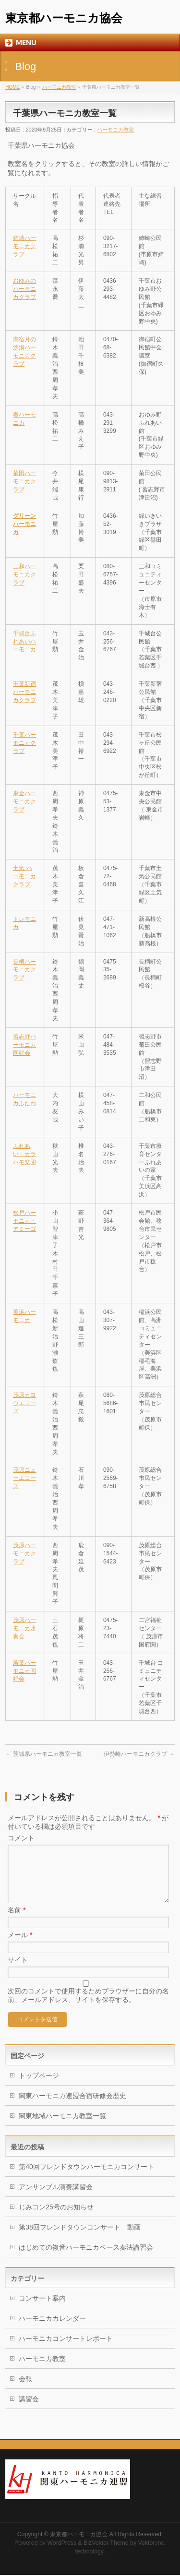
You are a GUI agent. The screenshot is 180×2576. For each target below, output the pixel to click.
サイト (18, 1971)
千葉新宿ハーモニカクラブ (24, 692)
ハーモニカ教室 (59, 87)
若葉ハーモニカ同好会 (24, 1670)
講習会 (29, 2410)
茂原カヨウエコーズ (24, 1403)
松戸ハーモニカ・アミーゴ (24, 1220)
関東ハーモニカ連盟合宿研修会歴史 (72, 2107)
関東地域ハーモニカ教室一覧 (62, 2127)
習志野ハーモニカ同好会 (24, 1044)
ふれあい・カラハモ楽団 (24, 1154)
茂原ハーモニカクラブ (24, 1553)
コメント (21, 1838)
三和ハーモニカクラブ (24, 574)
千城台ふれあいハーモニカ (24, 641)
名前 (16, 1921)
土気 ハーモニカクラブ (24, 876)
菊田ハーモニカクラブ (24, 481)
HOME (12, 87)
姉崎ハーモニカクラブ (24, 246)
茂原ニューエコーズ (24, 1478)
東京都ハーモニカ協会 (63, 18)
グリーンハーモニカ (24, 524)
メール (20, 1946)
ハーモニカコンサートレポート (66, 2350)
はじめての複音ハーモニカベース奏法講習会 (86, 2259)
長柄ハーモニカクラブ (24, 969)
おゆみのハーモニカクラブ (24, 288)
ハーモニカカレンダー (52, 2330)
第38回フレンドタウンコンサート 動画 (80, 2238)
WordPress (61, 2543)
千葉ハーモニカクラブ (24, 742)
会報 (25, 2390)
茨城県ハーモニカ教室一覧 (43, 1754)
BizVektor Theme (106, 2543)
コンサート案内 (42, 2310)
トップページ (39, 2087)
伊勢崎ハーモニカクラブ (139, 1754)
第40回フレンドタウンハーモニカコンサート (86, 2178)
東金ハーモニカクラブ (24, 801)
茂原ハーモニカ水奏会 (24, 1628)
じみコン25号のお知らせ (59, 2218)
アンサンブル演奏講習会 (56, 2198)
